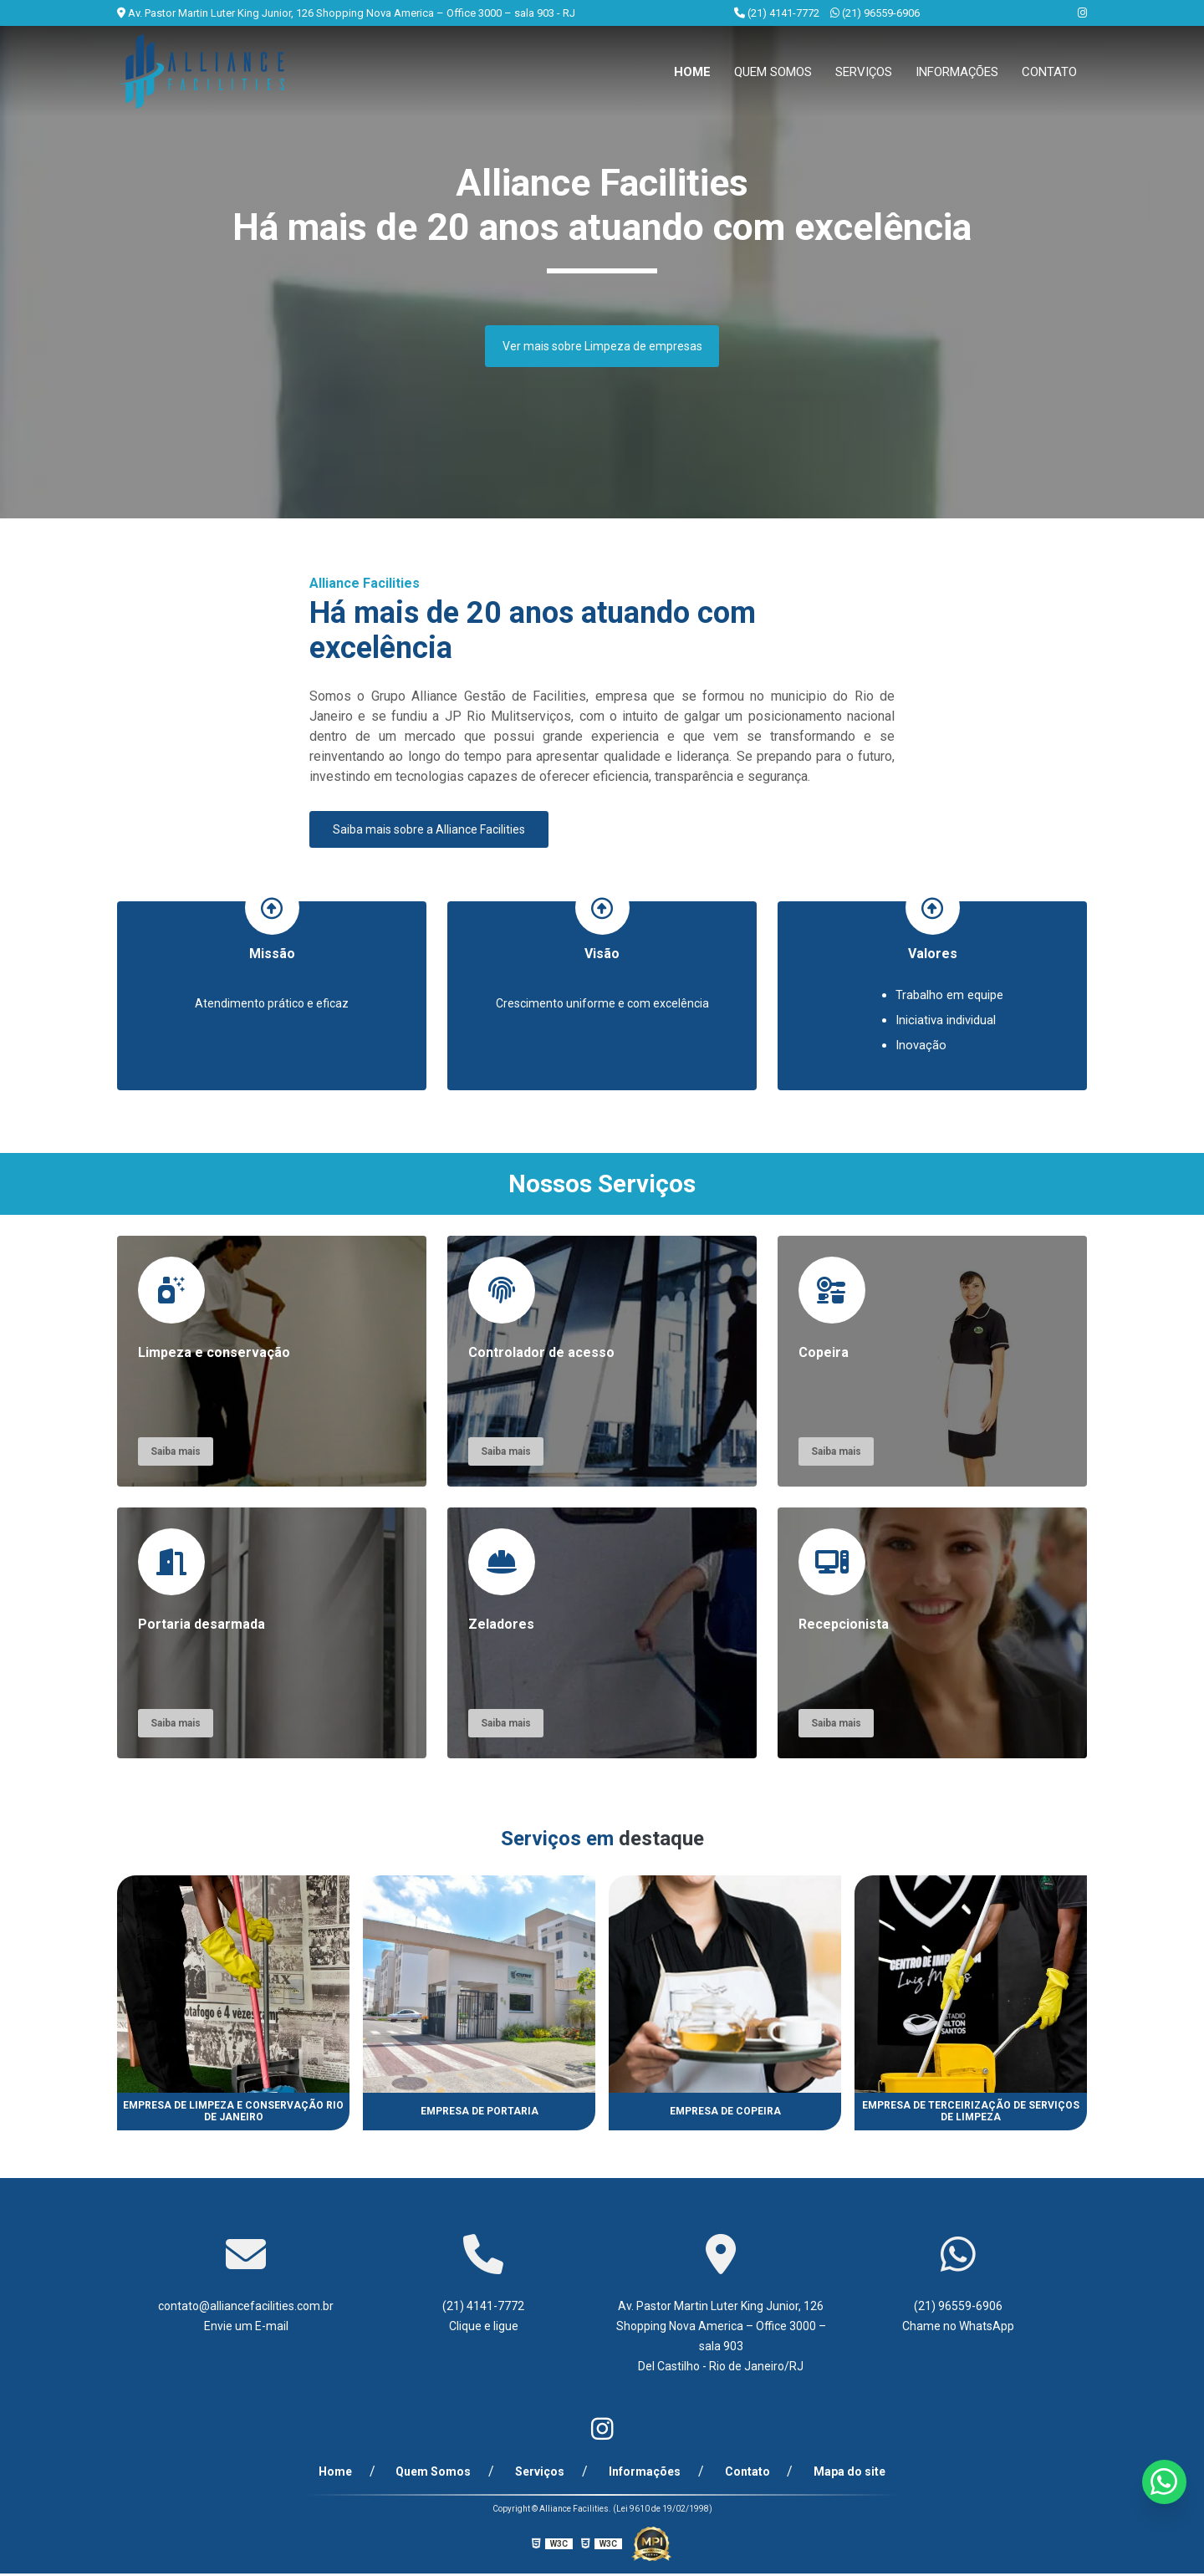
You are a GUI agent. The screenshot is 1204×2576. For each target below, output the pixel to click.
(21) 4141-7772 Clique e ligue (483, 2318)
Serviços (863, 71)
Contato (1049, 71)
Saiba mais (175, 1454)
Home (692, 71)
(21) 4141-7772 (778, 13)
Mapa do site (829, 2474)
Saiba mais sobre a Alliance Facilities (429, 829)
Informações (957, 71)
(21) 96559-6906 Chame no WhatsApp (958, 2318)
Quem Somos (773, 71)
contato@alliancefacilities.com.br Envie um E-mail (246, 2318)
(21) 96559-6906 (875, 13)
